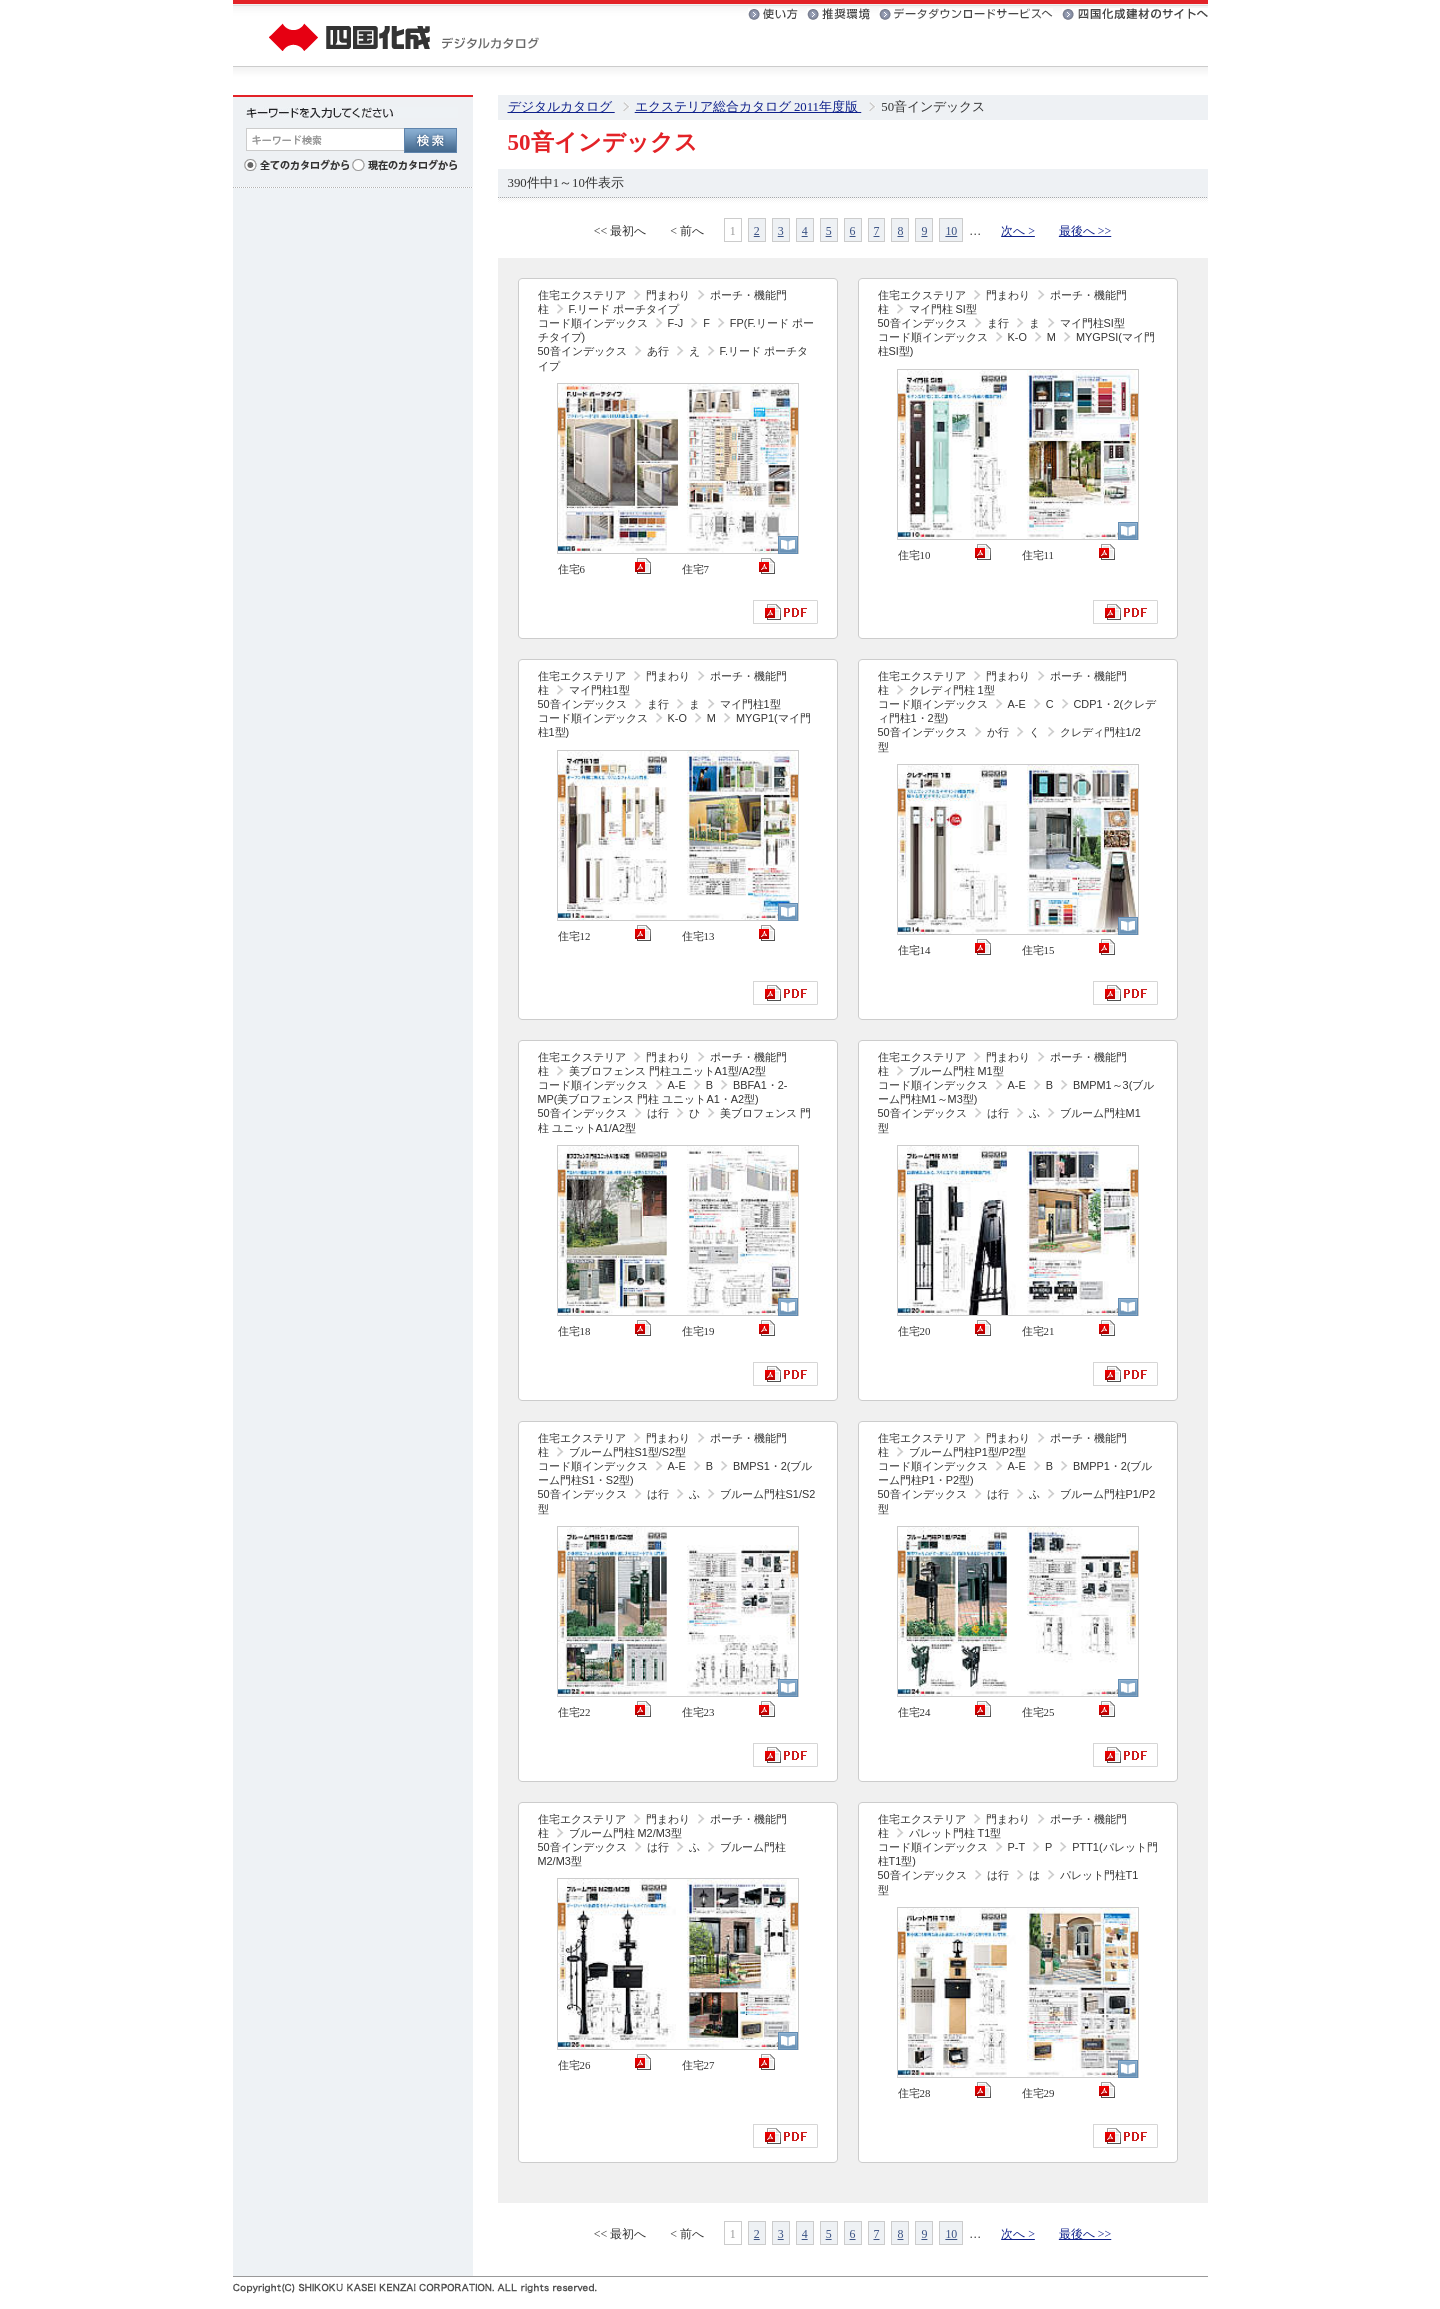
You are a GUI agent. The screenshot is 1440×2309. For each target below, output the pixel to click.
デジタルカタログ (561, 107)
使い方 (773, 14)
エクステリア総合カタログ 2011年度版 (748, 107)
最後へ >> (1085, 231)
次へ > (1018, 231)
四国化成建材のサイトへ (1135, 14)
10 (951, 231)
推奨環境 (838, 14)
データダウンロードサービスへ (966, 14)
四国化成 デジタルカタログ (405, 35)
